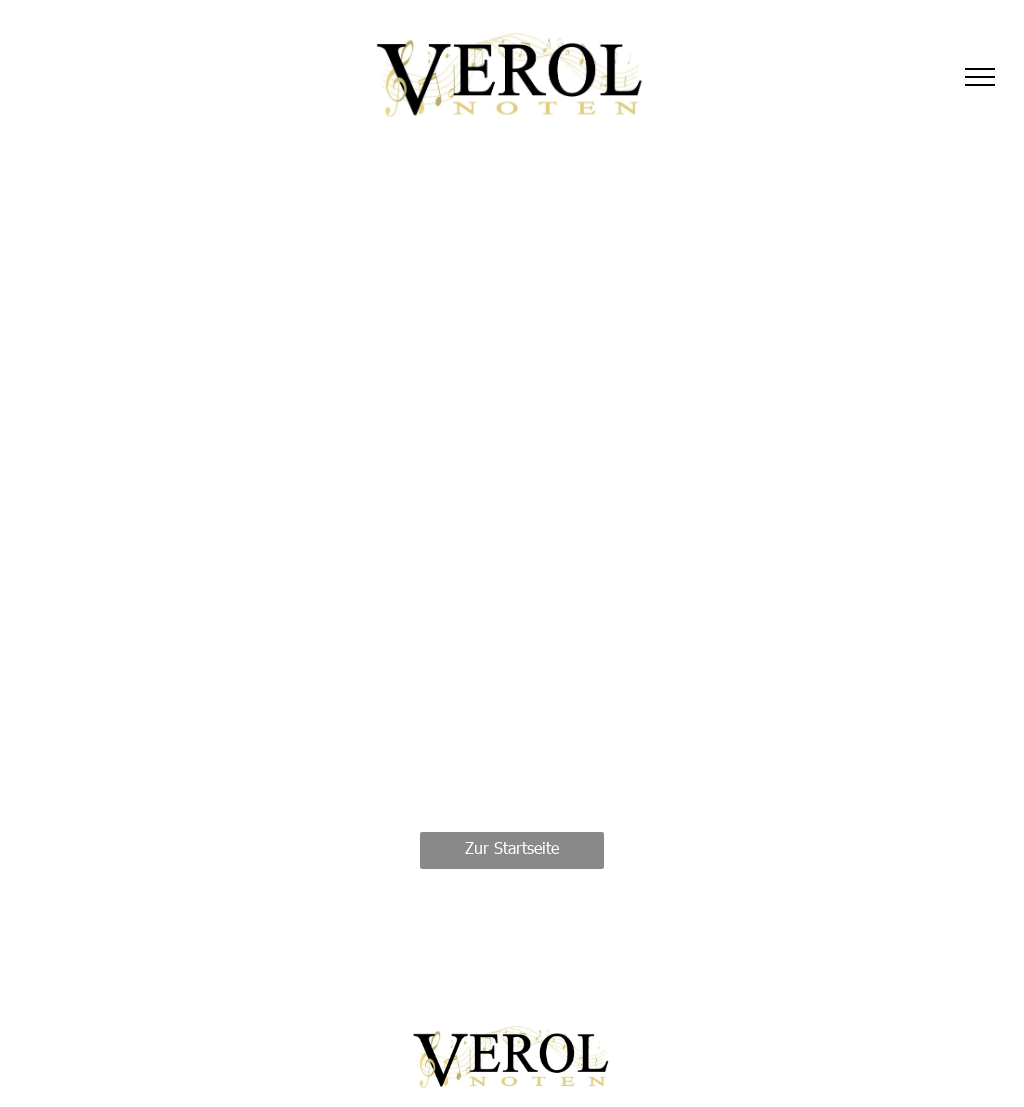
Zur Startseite (512, 847)
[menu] (980, 77)
